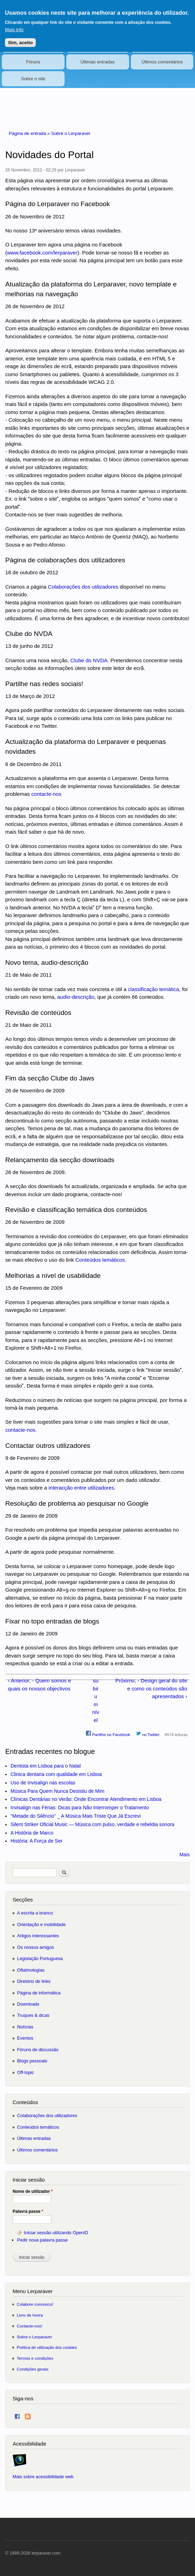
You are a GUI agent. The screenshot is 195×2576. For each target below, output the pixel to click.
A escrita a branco (35, 1913)
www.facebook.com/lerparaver (42, 253)
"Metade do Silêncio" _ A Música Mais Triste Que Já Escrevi (76, 1816)
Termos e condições (35, 2358)
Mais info (14, 25)
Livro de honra (30, 2315)
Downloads (28, 2004)
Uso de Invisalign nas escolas (43, 1782)
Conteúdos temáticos (100, 1260)
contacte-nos (46, 794)
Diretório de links (34, 1981)
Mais (184, 1854)
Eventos (25, 2038)
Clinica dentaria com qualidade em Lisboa (56, 1774)
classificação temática (153, 989)
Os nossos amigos (35, 1947)
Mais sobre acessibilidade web (43, 2476)
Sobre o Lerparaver (70, 133)
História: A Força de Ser (36, 1841)
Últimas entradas (97, 62)
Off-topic (25, 2072)
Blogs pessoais (32, 2060)
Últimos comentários (162, 62)
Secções (23, 1900)
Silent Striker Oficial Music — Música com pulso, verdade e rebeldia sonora (92, 1824)
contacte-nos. (21, 1430)
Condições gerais (32, 2369)
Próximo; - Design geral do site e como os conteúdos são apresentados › (151, 1688)
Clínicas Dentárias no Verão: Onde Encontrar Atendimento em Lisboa (86, 1799)
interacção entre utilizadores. (82, 1488)
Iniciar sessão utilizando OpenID (56, 2232)
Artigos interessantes (38, 1935)
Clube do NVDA (89, 660)
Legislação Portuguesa (40, 1958)
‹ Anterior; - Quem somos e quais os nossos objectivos (39, 1684)
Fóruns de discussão (38, 2049)
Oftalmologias (31, 1970)
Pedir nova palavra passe (42, 2240)
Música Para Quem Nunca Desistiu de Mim (58, 1791)
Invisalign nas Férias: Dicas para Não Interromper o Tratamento (80, 1807)
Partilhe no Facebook (108, 1733)
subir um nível (95, 1700)
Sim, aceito (20, 38)
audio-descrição (75, 997)
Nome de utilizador (33, 2191)
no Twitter (147, 1733)
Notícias (25, 2026)
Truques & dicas (33, 2015)
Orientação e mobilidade (41, 1924)
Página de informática (39, 1992)
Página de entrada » (30, 133)
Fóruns (33, 62)
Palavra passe (28, 2211)
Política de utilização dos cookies (47, 2347)
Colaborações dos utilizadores (83, 587)
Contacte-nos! (29, 2326)
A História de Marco (32, 1833)
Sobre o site (33, 78)
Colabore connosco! (35, 2304)
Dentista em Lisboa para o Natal (46, 1766)
